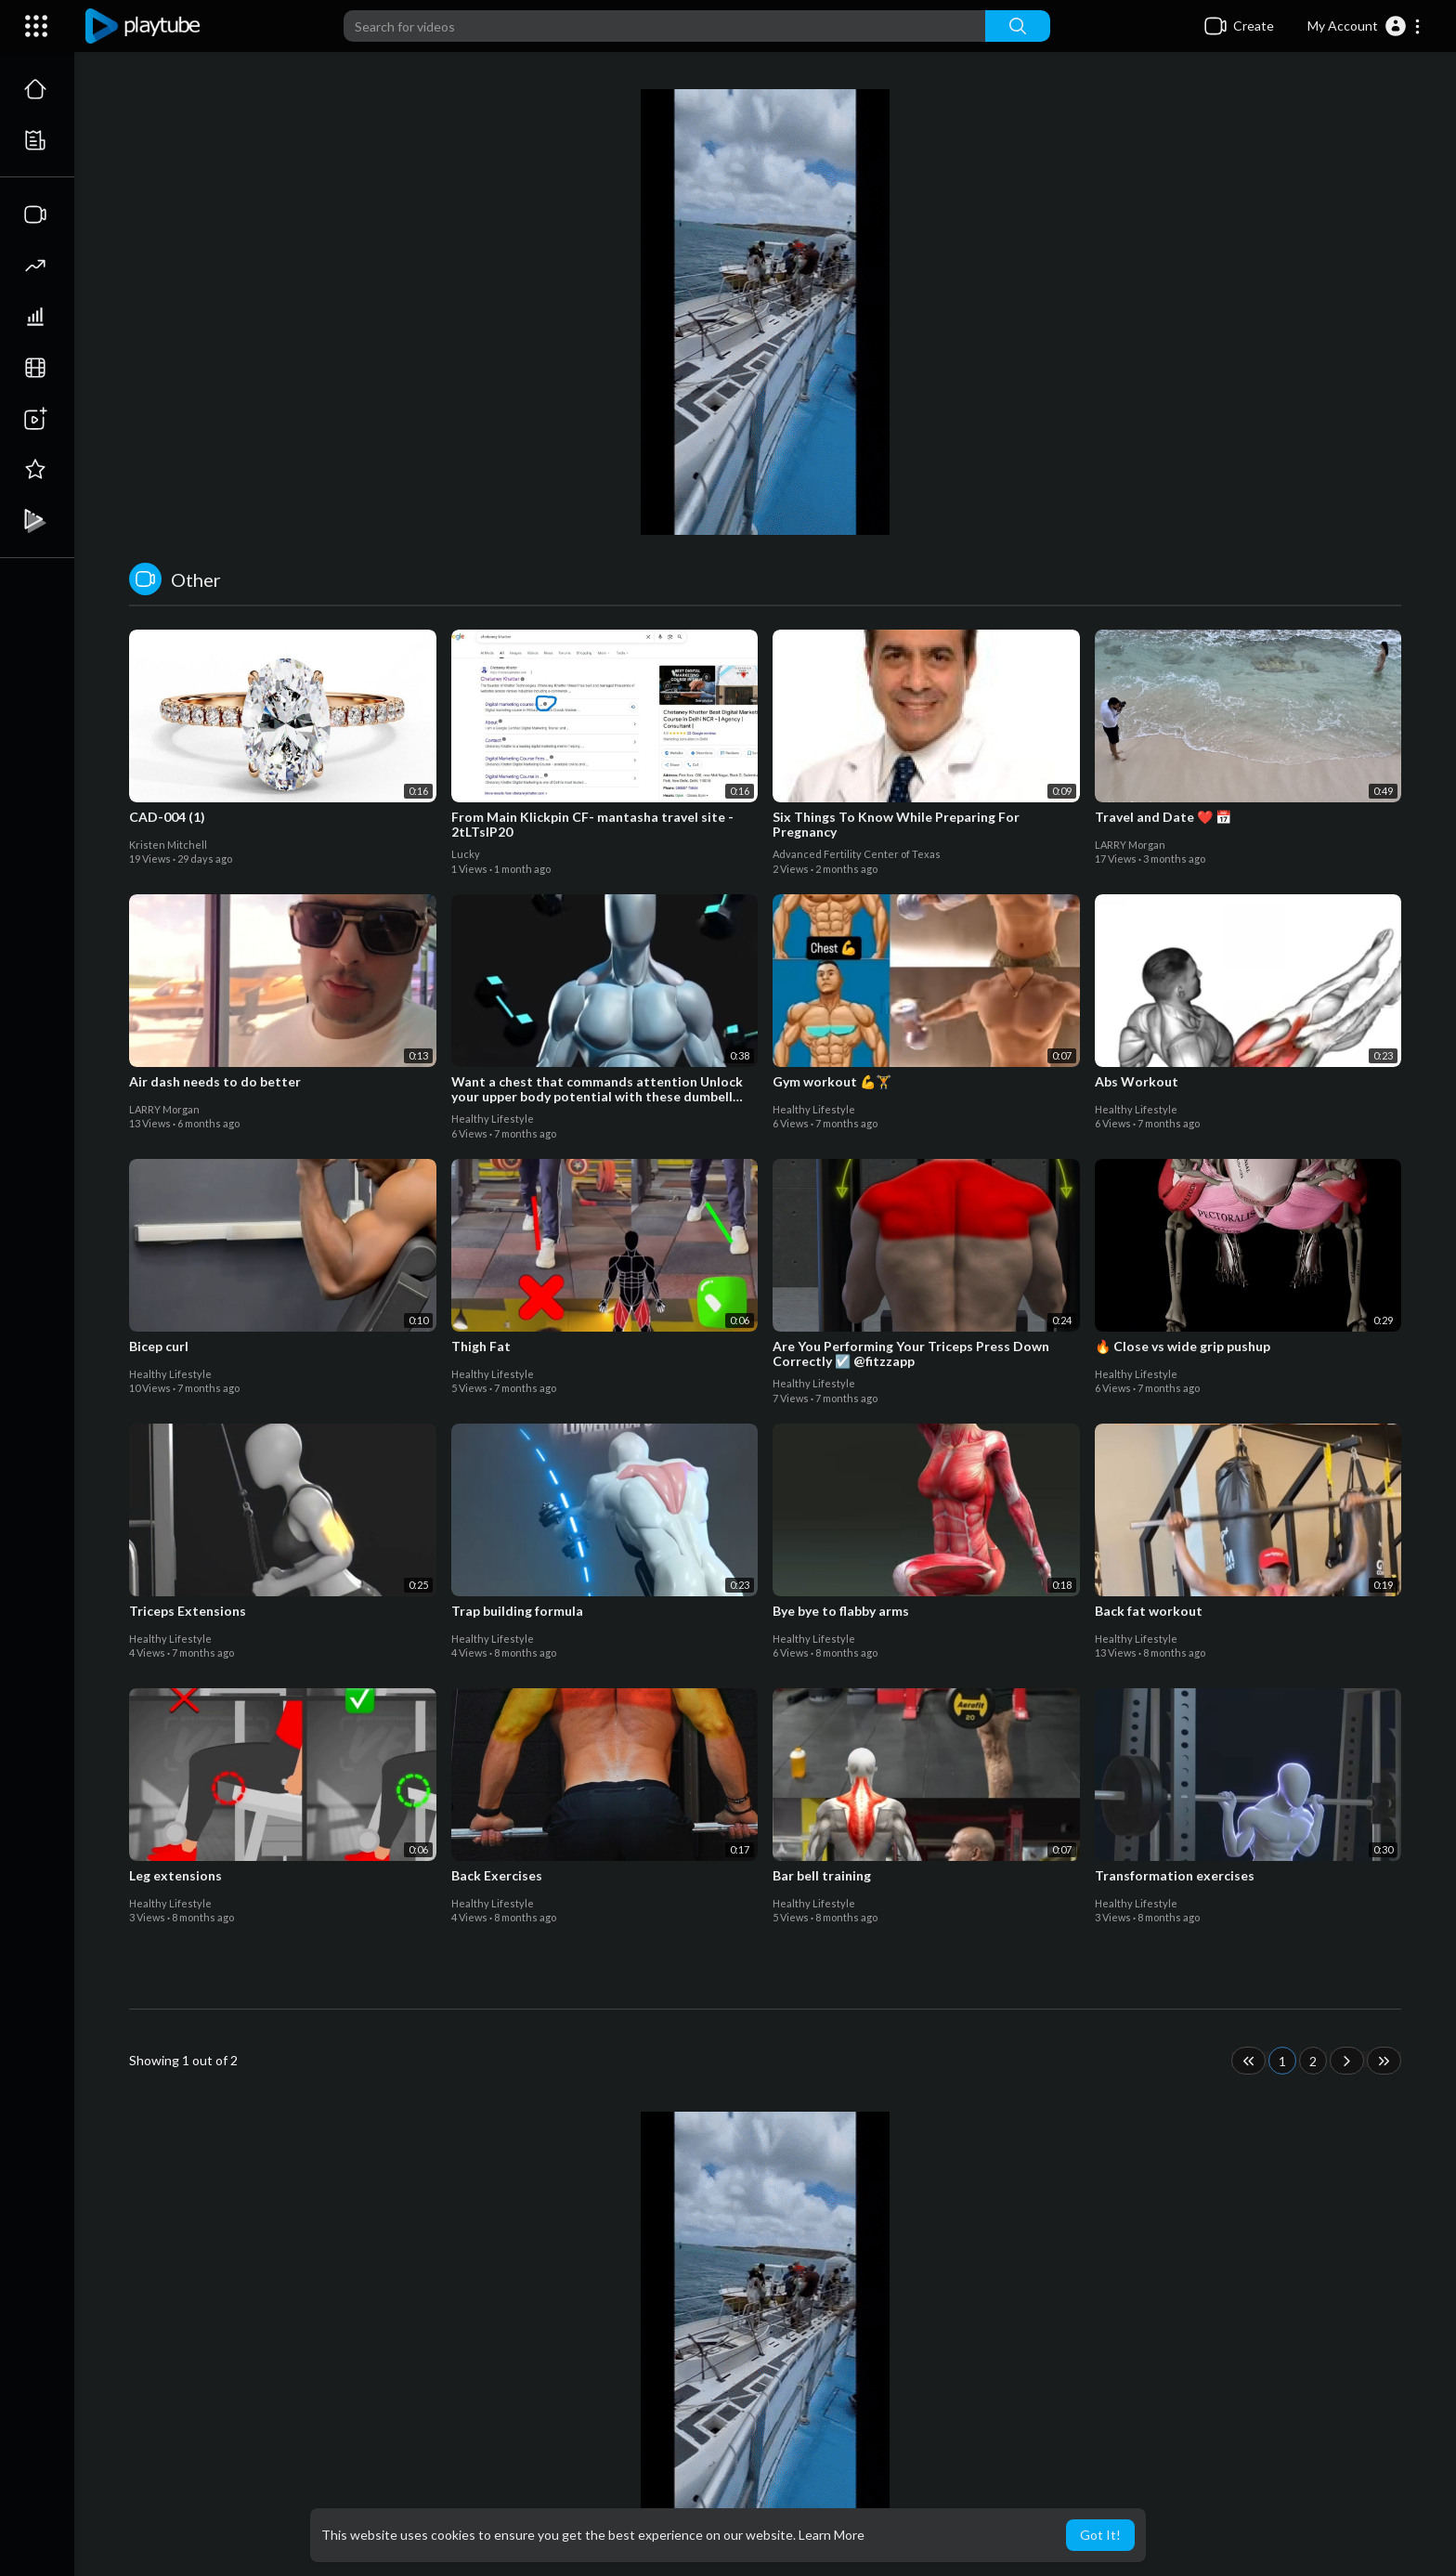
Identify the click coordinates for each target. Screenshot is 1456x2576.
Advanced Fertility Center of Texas (857, 854)
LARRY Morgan (1130, 845)
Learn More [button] (831, 2535)
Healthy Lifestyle (492, 1118)
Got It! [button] (1100, 2535)
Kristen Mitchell (168, 845)
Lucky (465, 854)
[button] (1364, 26)
